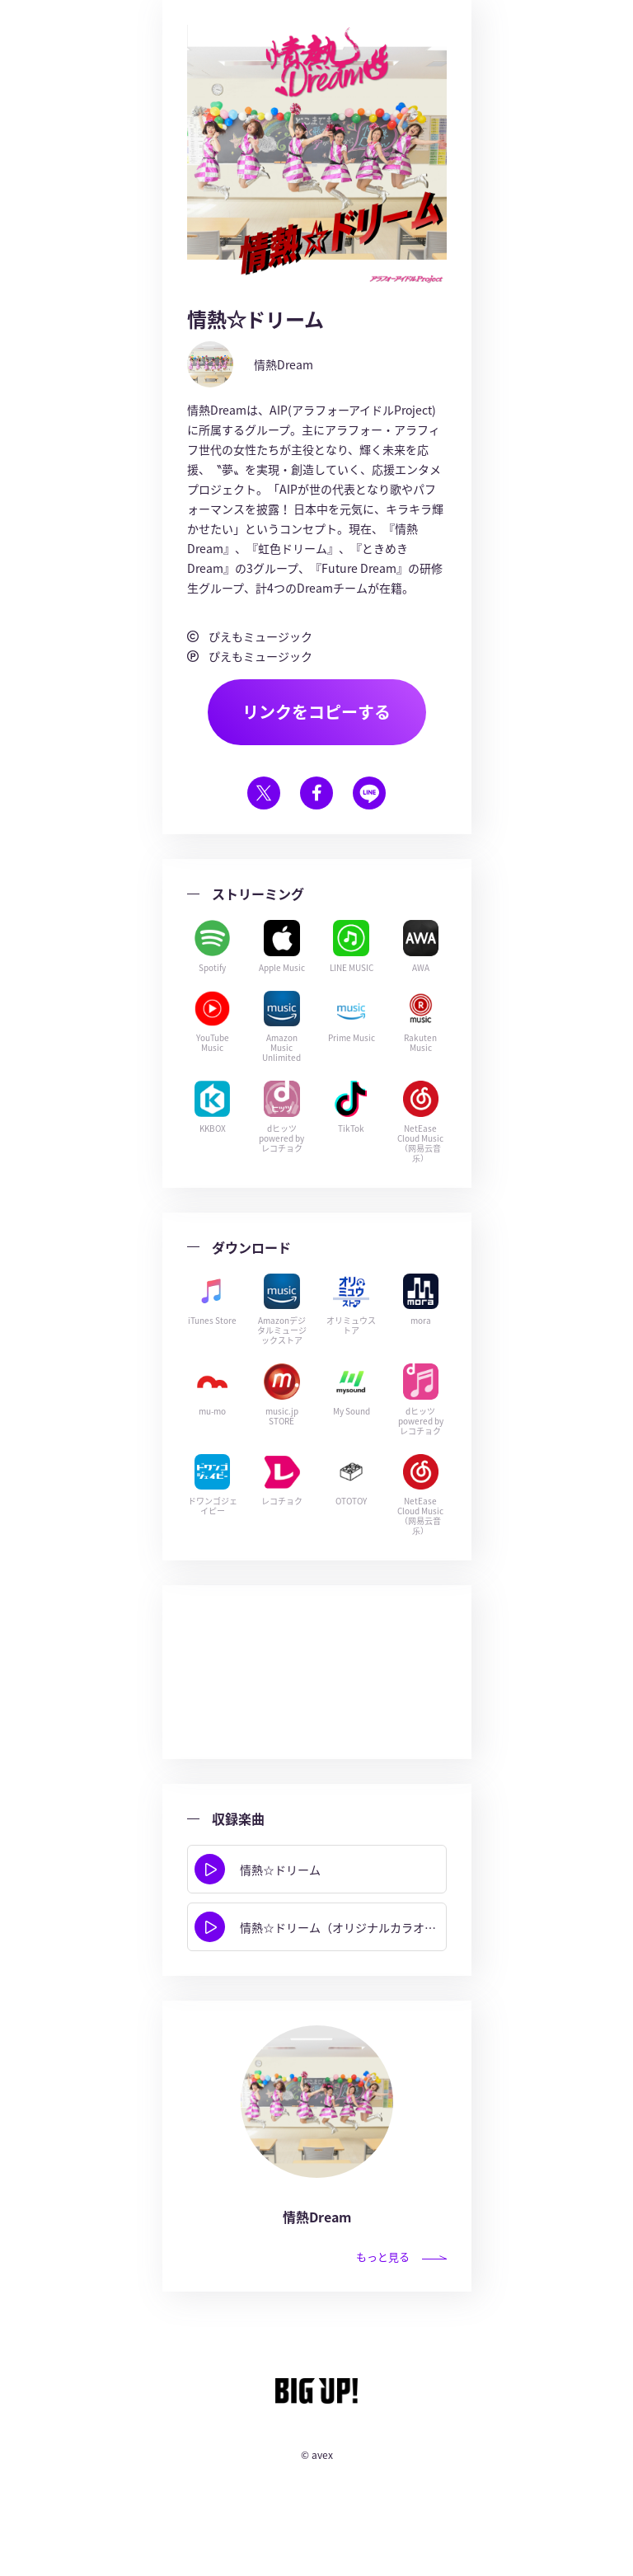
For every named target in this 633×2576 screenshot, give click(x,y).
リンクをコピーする (316, 712)
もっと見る (401, 2256)
